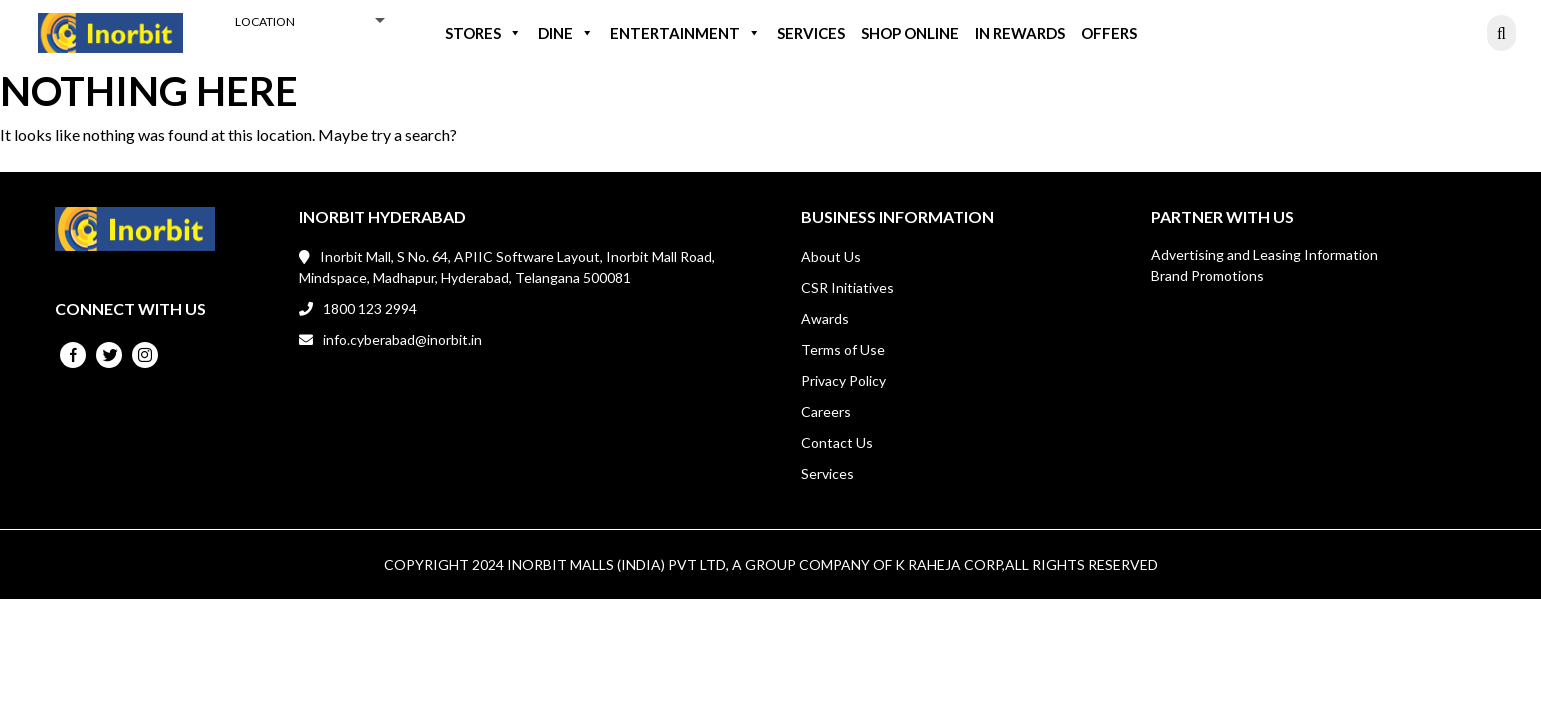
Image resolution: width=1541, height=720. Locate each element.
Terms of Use (843, 349)
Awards (825, 318)
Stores (483, 33)
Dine (566, 33)
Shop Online (910, 33)
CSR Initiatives (847, 287)
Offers (1109, 33)
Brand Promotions (1207, 275)
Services (811, 33)
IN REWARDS (1020, 33)
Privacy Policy (843, 380)
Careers (826, 411)
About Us (831, 256)
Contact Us (837, 442)
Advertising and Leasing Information (1264, 254)
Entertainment (685, 33)
